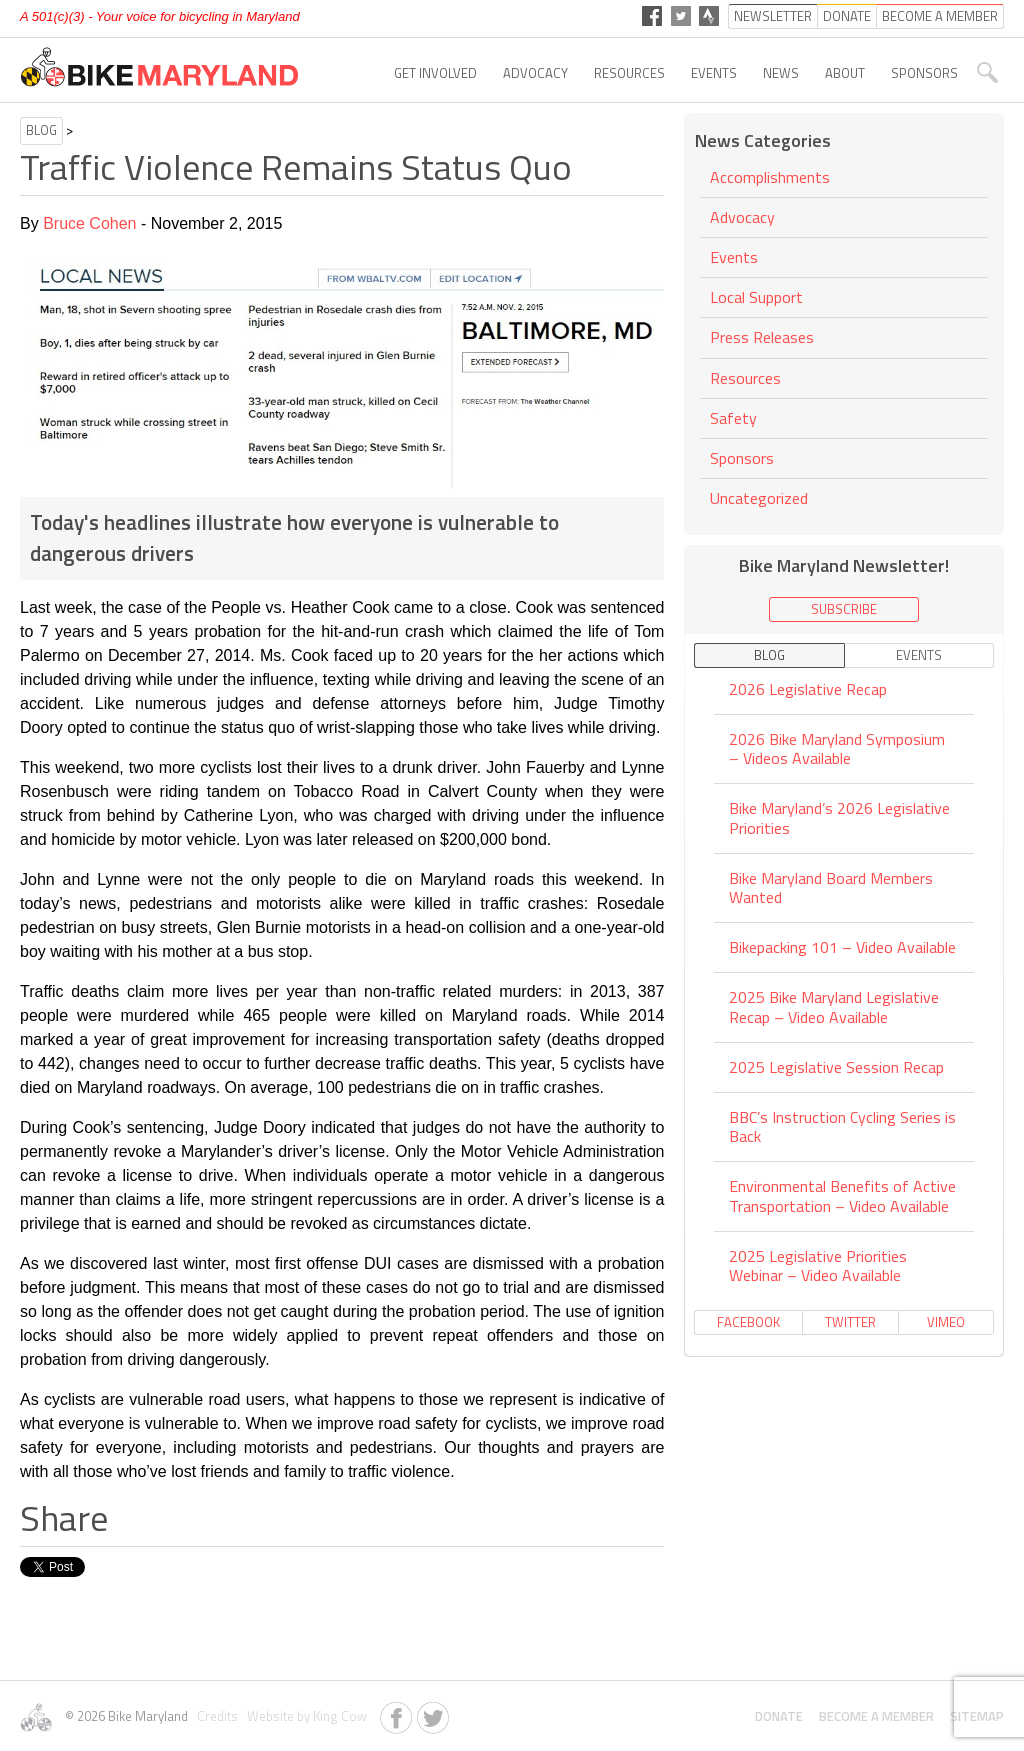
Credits (216, 1716)
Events (714, 73)
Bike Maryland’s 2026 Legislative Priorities (839, 817)
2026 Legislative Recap (808, 690)
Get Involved (435, 73)
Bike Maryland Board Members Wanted (831, 887)
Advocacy (535, 73)
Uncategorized (759, 498)
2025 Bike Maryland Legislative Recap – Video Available (834, 1006)
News (781, 73)
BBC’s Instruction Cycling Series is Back (842, 1126)
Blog (41, 130)
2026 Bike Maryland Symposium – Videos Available (837, 748)
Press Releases (762, 337)
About (845, 73)
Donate (779, 1716)
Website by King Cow (304, 1716)
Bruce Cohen (89, 223)
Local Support (756, 297)
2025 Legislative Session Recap (836, 1067)
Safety (733, 418)
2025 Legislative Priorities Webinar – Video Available (818, 1265)
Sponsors (924, 73)
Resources (629, 73)
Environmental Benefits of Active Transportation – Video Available (842, 1195)
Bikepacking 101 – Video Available (842, 947)
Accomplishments (770, 178)
